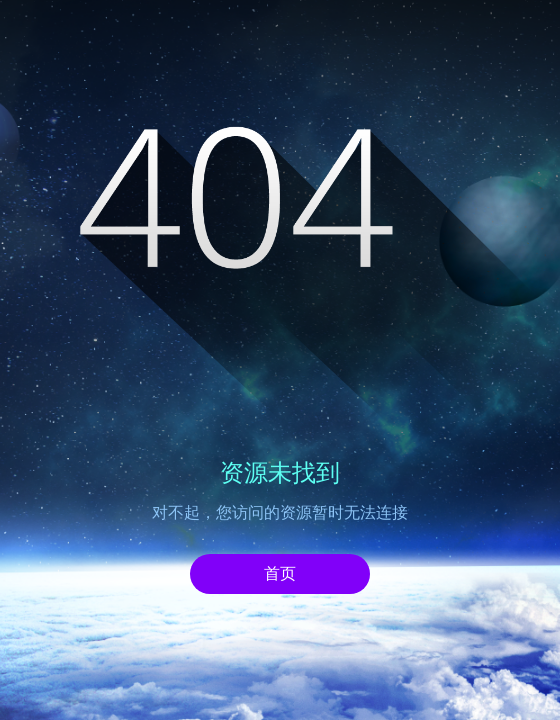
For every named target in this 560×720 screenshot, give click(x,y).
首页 (280, 573)
